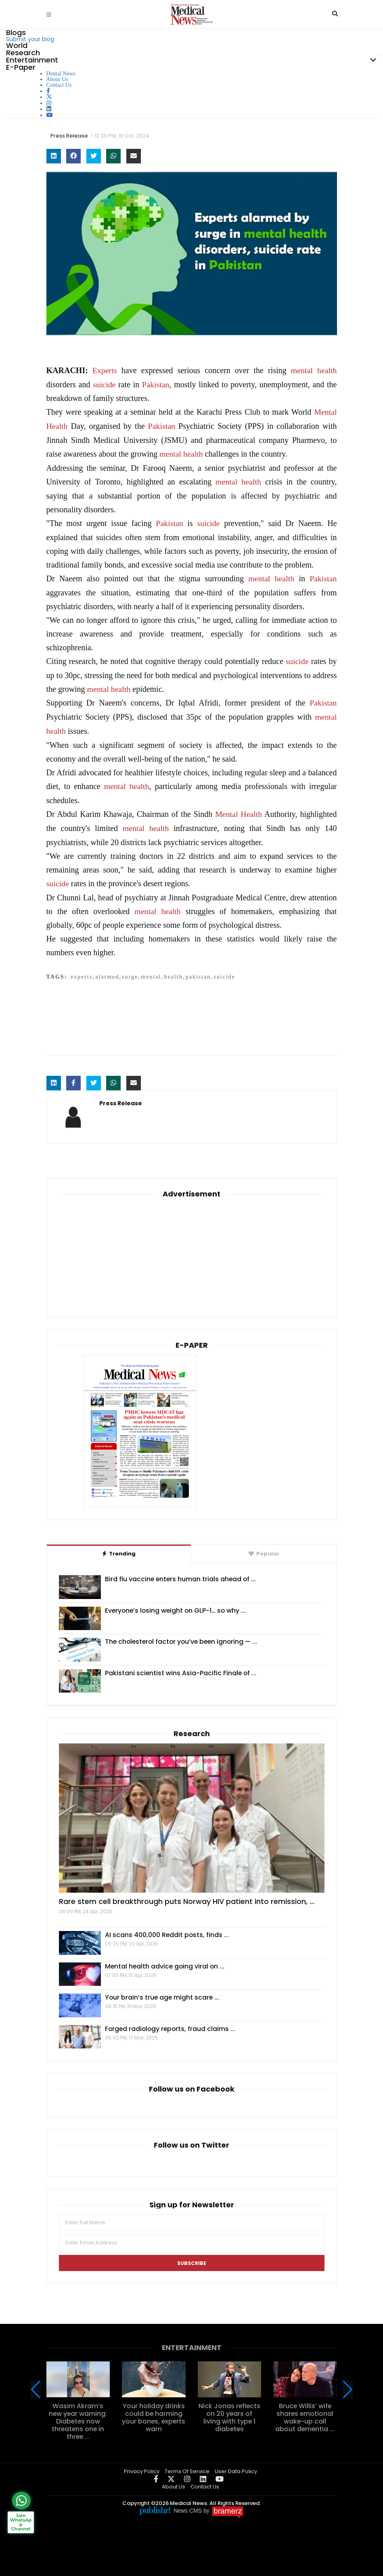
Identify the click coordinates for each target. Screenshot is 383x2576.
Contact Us (59, 85)
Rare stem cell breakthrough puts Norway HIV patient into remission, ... (186, 1895)
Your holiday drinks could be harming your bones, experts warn (154, 2411)
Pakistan (156, 384)
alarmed (107, 971)
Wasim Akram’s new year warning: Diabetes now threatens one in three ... (77, 2415)
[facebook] (48, 91)
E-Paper (21, 67)
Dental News (61, 74)
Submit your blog (30, 39)
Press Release (69, 136)
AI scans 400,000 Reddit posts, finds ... (167, 1929)
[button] (347, 2383)
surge (130, 971)
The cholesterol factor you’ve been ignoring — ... (183, 1635)
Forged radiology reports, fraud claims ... (171, 2022)
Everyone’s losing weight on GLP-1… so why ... (177, 1604)
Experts (104, 370)
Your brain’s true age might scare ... (163, 1991)
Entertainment (32, 60)
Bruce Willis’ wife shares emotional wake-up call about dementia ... (305, 2411)
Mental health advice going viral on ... (165, 1960)
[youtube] (49, 115)
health (327, 370)
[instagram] (48, 103)
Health (57, 425)
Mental (325, 411)
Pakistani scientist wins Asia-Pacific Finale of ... (181, 1666)
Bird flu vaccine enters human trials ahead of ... (181, 1572)
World (16, 45)
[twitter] (49, 97)
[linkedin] (48, 109)
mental (301, 370)
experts (81, 971)
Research (23, 53)
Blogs (16, 32)
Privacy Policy (141, 2464)
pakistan (198, 971)
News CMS (188, 2504)
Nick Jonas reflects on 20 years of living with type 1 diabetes (229, 2411)
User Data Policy (236, 2464)
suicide (104, 384)
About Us (57, 79)
